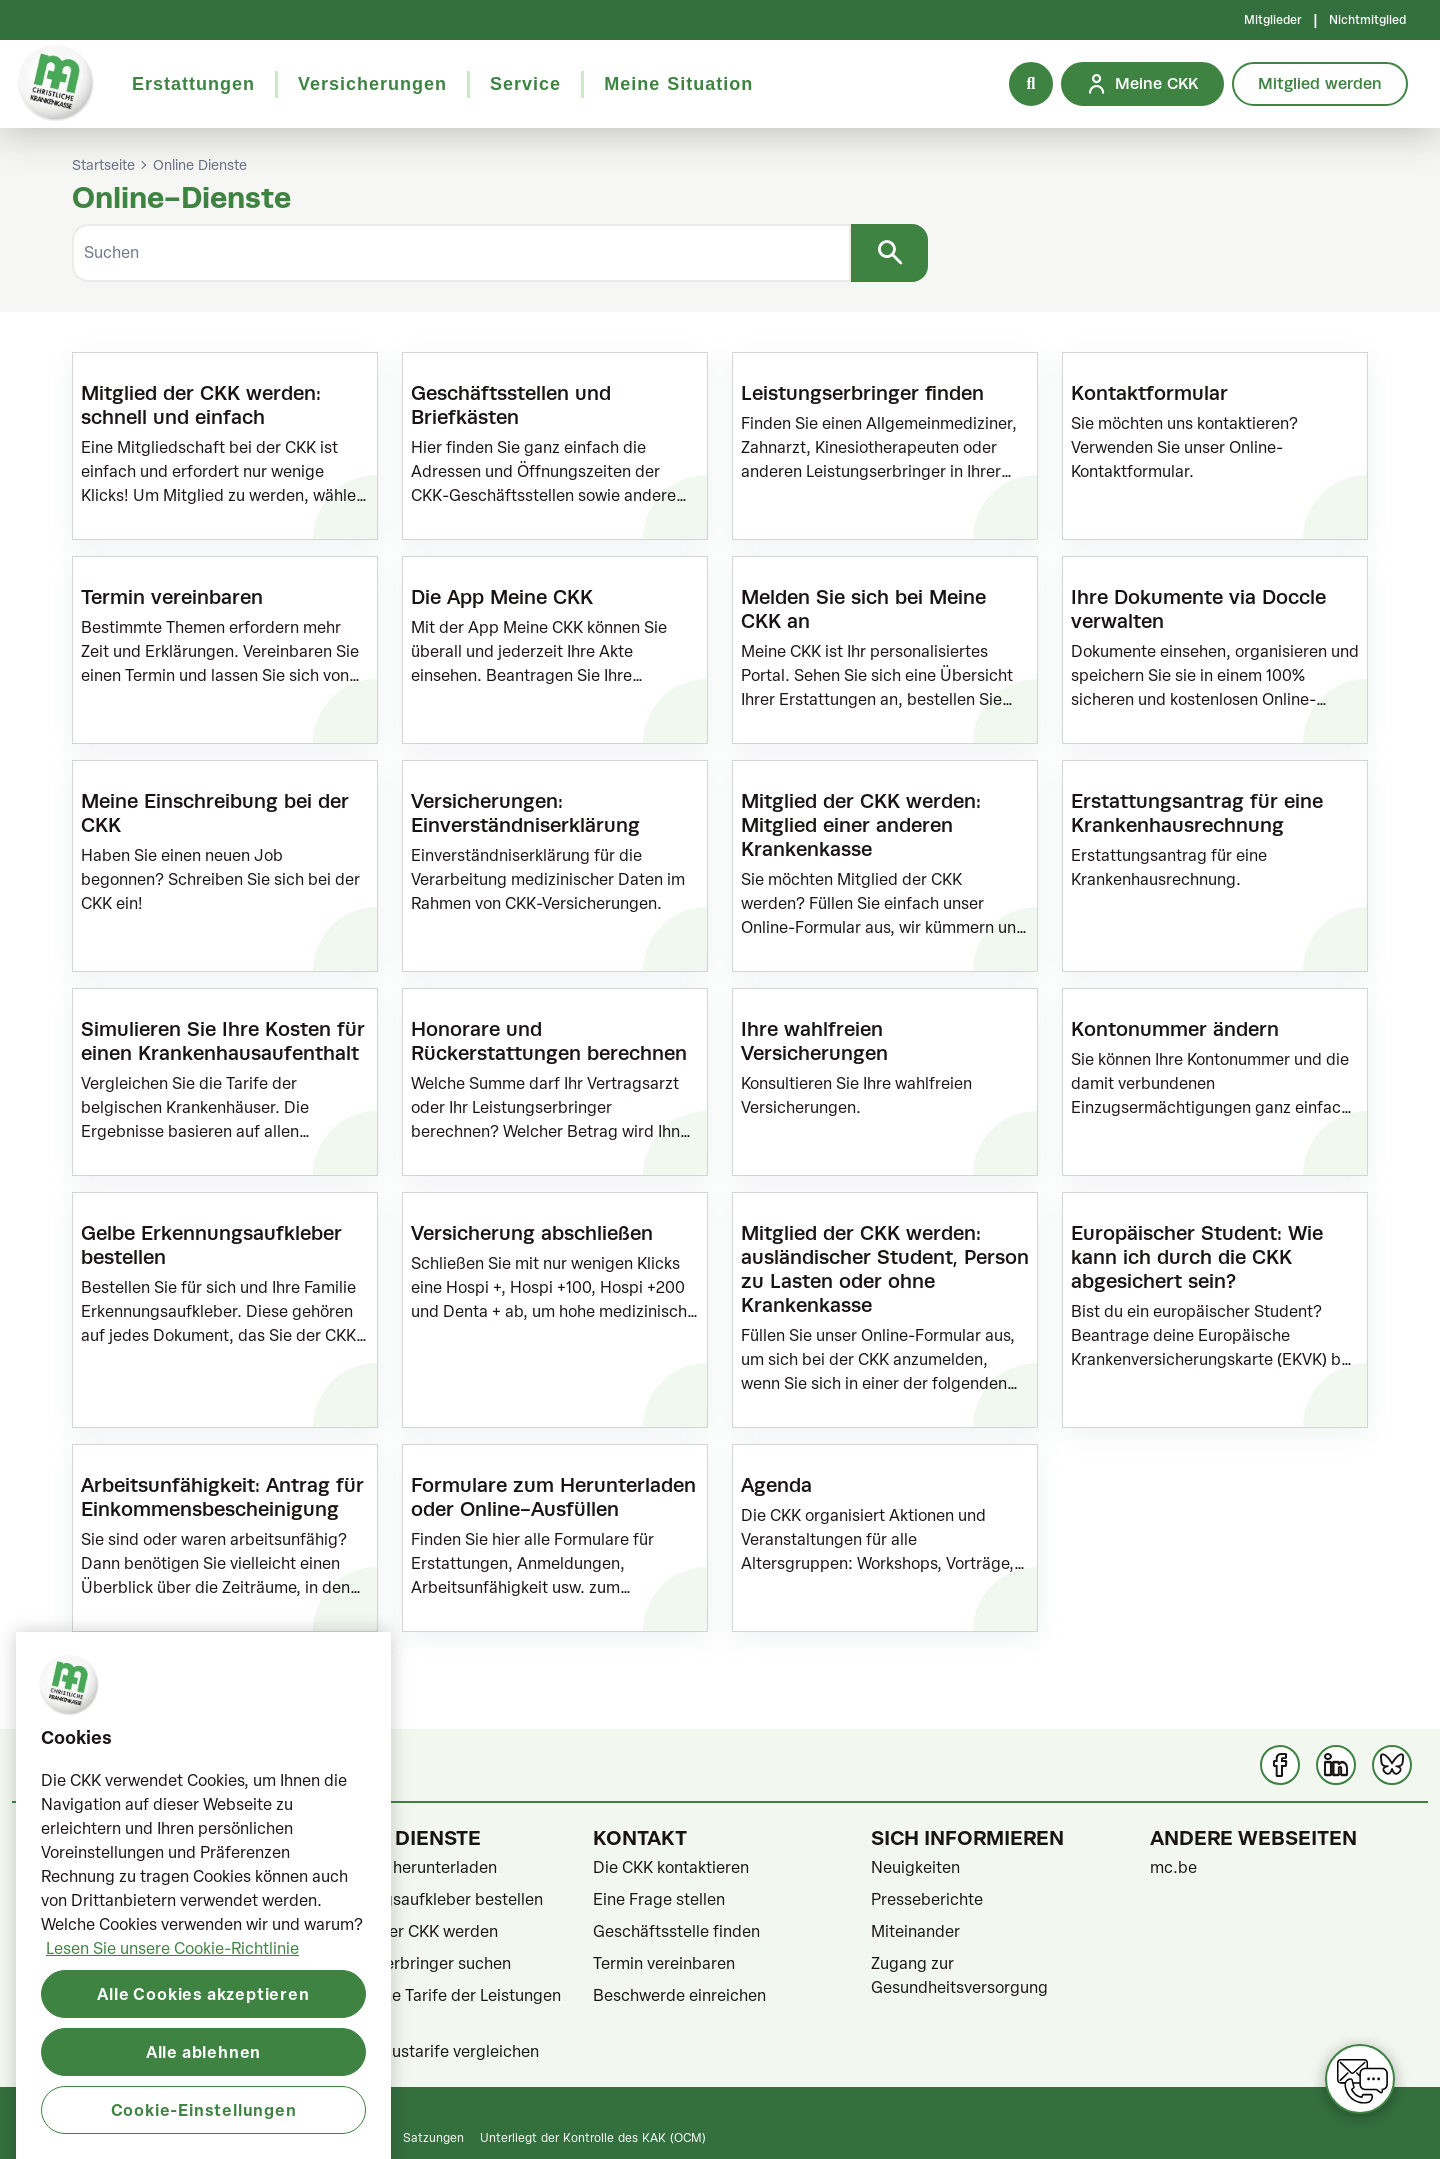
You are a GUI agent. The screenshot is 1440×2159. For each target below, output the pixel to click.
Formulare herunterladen (405, 1867)
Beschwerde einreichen (679, 1995)
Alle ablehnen (203, 2125)
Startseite (103, 165)
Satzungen (433, 2137)
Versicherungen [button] (372, 84)
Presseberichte (927, 1899)
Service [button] (525, 84)
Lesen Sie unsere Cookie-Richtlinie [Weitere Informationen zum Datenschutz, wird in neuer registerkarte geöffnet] (172, 2022)
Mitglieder (1273, 20)
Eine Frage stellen (659, 1899)
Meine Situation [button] (678, 84)
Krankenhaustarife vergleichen (426, 2051)
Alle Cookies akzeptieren (203, 2067)
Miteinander (915, 1931)
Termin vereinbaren (664, 1963)
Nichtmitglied (1367, 20)
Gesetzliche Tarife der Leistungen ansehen (437, 2007)
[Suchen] (461, 253)
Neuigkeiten (915, 1867)
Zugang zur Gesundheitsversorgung (959, 1975)
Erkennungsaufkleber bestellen (428, 1899)
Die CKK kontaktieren (671, 1867)
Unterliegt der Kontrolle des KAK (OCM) (593, 2137)
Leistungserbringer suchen (412, 1963)
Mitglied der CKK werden (406, 1931)
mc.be (1173, 1867)
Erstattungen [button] (193, 84)
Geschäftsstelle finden (676, 1931)
